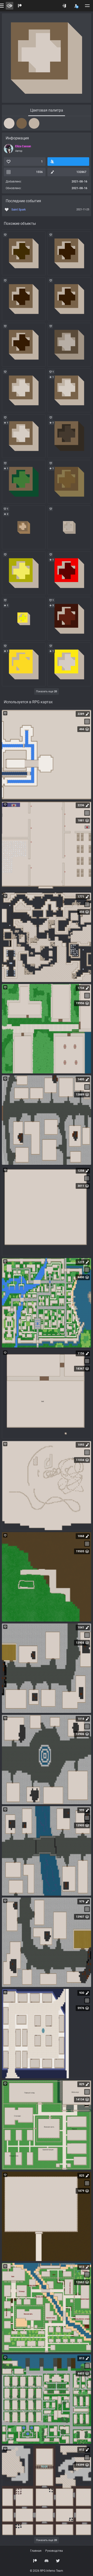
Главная (36, 2550)
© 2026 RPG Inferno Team (46, 2570)
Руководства (54, 2550)
